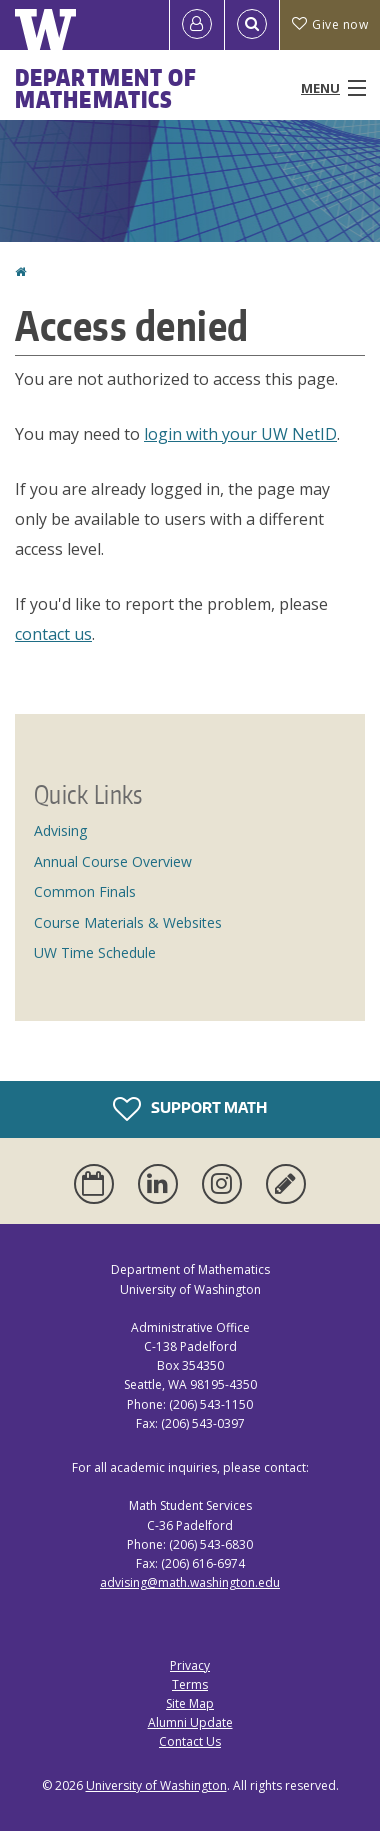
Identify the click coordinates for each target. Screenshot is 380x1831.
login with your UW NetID (240, 434)
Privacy (190, 1665)
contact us (53, 634)
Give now (330, 24)
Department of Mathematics (106, 88)
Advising (60, 830)
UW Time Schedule (95, 952)
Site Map (190, 1703)
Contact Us (190, 1741)
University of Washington (156, 1785)
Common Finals (85, 891)
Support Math (190, 1109)
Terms (190, 1684)
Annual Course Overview (113, 861)
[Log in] (197, 25)
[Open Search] (252, 25)
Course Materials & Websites (128, 922)
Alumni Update (190, 1722)
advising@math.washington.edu (190, 1582)
